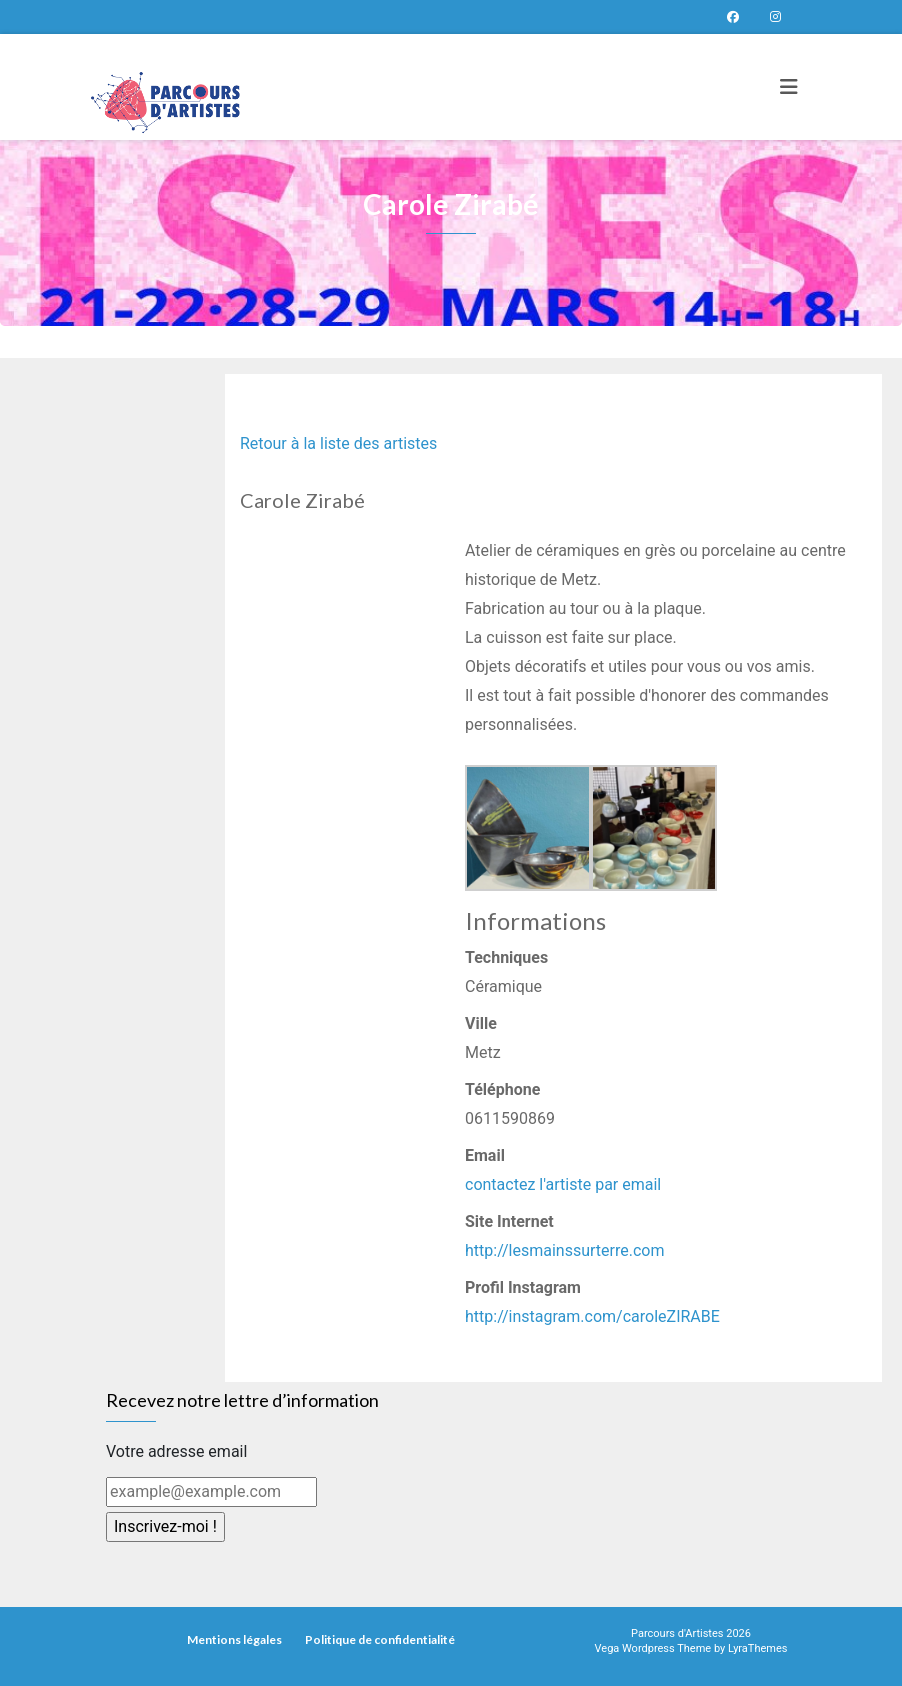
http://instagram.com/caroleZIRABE (592, 1316)
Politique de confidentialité (380, 1639)
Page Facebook (733, 17)
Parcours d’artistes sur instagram (775, 17)
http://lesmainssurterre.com (564, 1250)
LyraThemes (758, 1648)
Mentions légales (234, 1639)
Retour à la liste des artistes (338, 443)
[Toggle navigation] (789, 87)
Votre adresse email (176, 1451)
